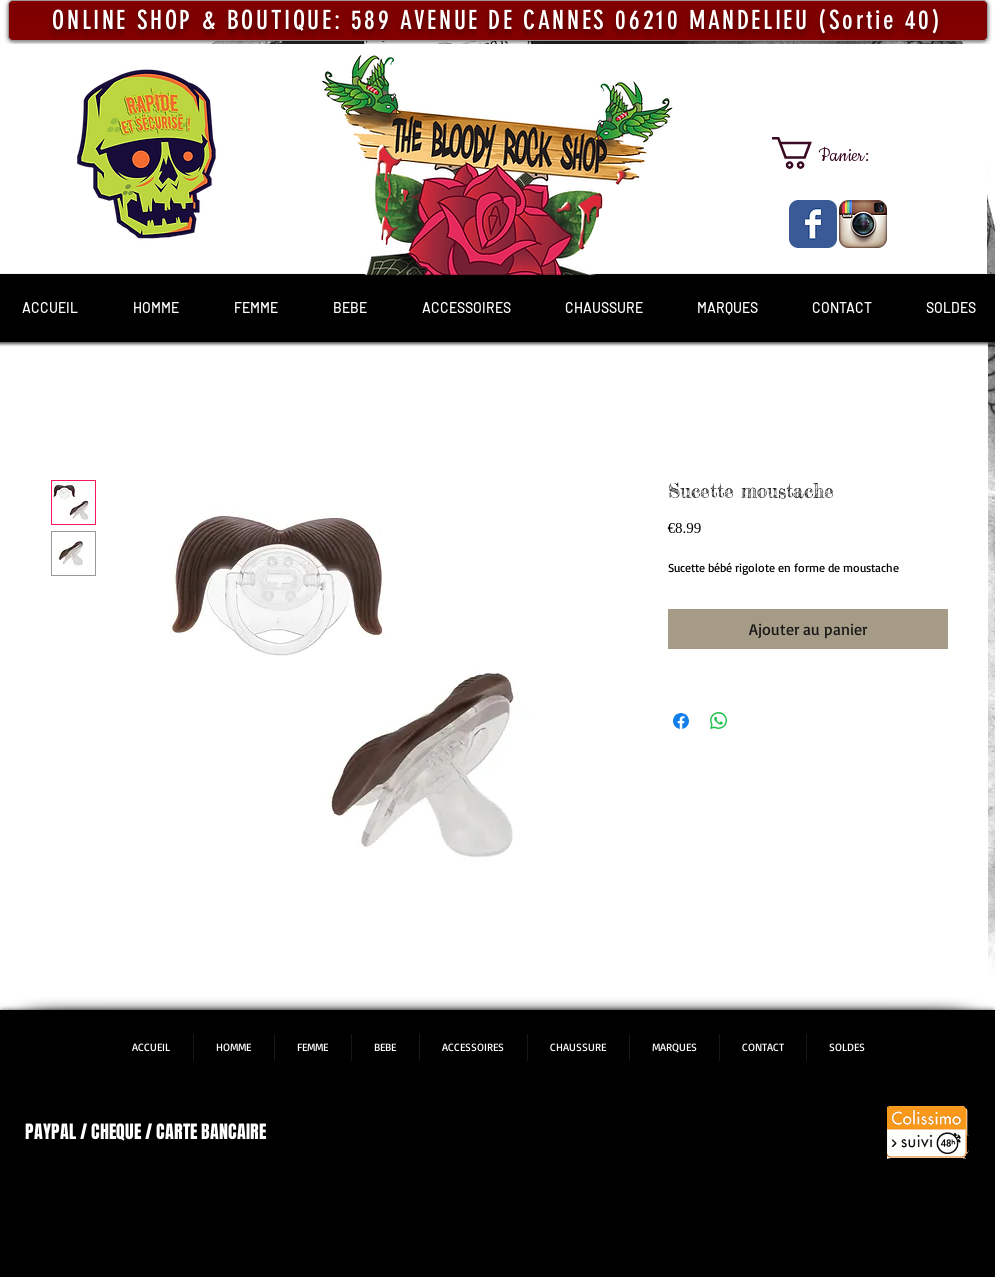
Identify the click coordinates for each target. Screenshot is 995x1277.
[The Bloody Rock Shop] (813, 224)
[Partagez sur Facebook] (681, 721)
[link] (838, 153)
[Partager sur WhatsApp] (719, 721)
